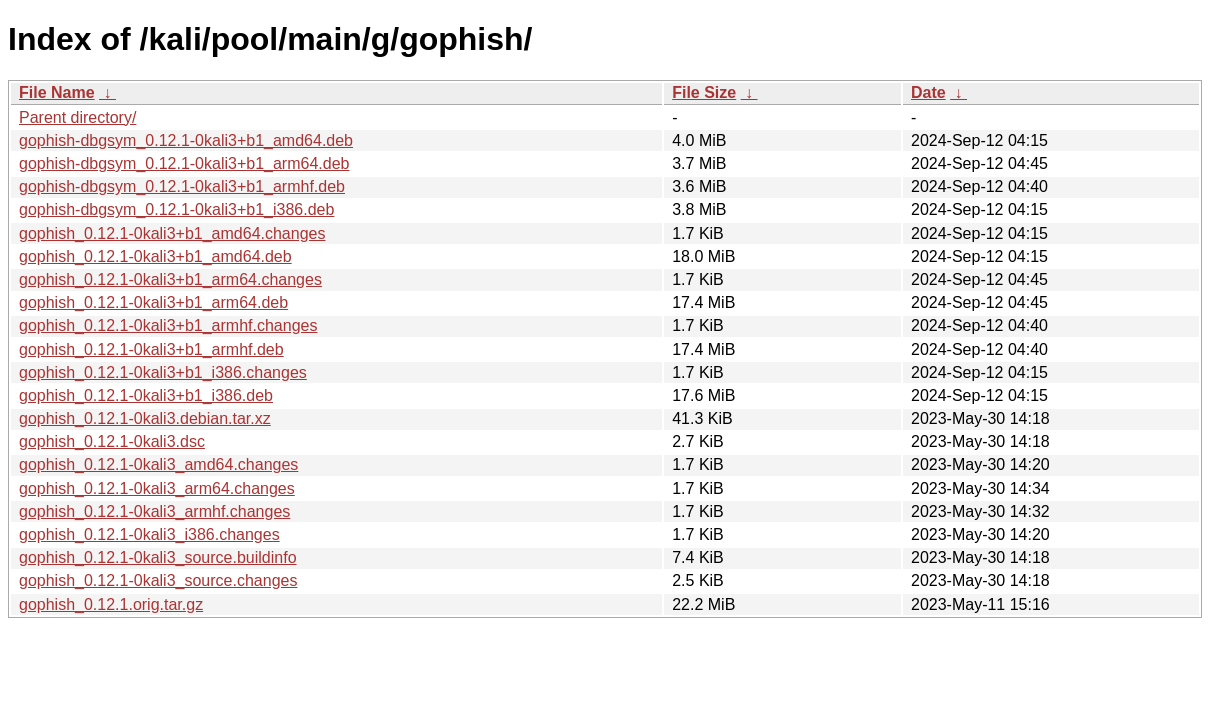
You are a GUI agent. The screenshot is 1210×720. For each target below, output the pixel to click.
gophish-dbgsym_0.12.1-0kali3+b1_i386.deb (176, 209)
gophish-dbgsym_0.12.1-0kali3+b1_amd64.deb (186, 140)
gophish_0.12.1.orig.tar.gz (111, 604)
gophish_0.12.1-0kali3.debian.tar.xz (145, 418)
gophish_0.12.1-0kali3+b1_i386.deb (146, 395)
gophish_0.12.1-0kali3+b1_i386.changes (163, 372)
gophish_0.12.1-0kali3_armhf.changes (154, 511)
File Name (57, 92)
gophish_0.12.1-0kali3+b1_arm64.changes (170, 279)
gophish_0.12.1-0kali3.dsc (112, 441)
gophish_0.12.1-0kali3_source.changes (158, 580)
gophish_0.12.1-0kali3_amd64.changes (158, 464)
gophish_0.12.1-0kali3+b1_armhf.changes (168, 325)
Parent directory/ (77, 117)
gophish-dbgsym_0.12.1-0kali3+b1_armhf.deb (182, 186)
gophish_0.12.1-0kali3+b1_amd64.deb (155, 256)
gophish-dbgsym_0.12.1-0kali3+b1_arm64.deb (184, 163)
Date (928, 92)
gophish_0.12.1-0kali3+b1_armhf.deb (151, 349)
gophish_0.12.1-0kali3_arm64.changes (157, 488)
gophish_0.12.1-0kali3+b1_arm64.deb (153, 302)
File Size (704, 92)
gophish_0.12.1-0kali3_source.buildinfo (158, 557)
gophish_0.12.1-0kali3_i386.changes (149, 534)
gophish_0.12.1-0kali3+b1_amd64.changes (172, 233)
